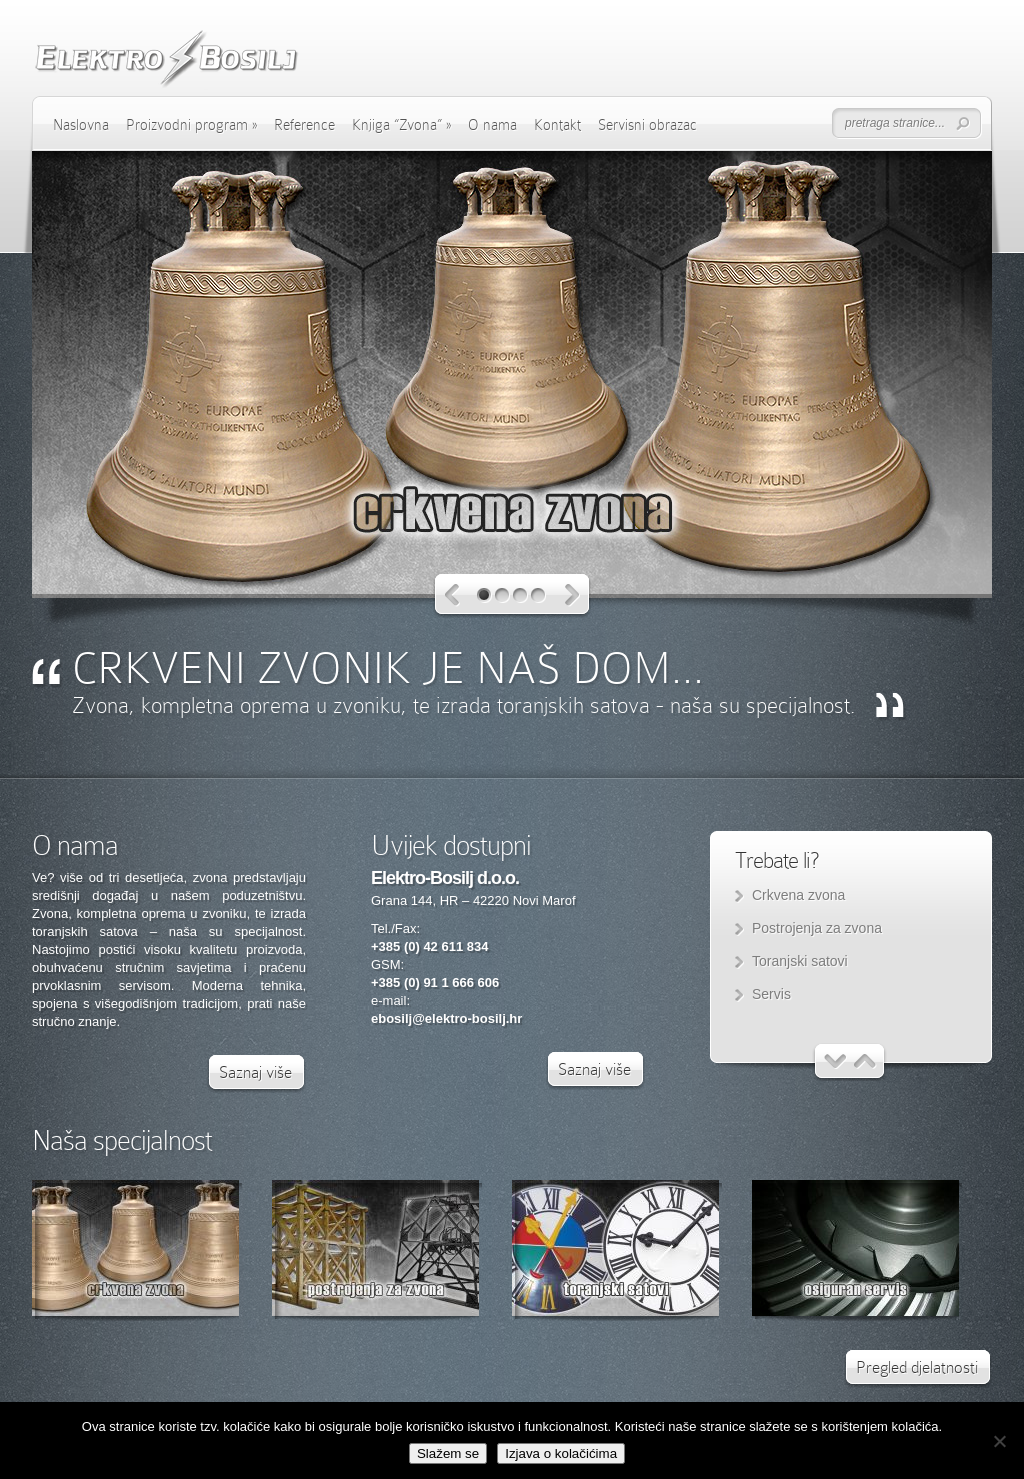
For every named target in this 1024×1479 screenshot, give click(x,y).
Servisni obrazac (647, 125)
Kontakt (557, 125)
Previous (452, 595)
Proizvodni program (191, 125)
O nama (492, 125)
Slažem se (448, 1453)
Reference (304, 125)
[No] (999, 1441)
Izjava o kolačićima (561, 1453)
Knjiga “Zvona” (401, 125)
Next (572, 595)
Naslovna (81, 125)
